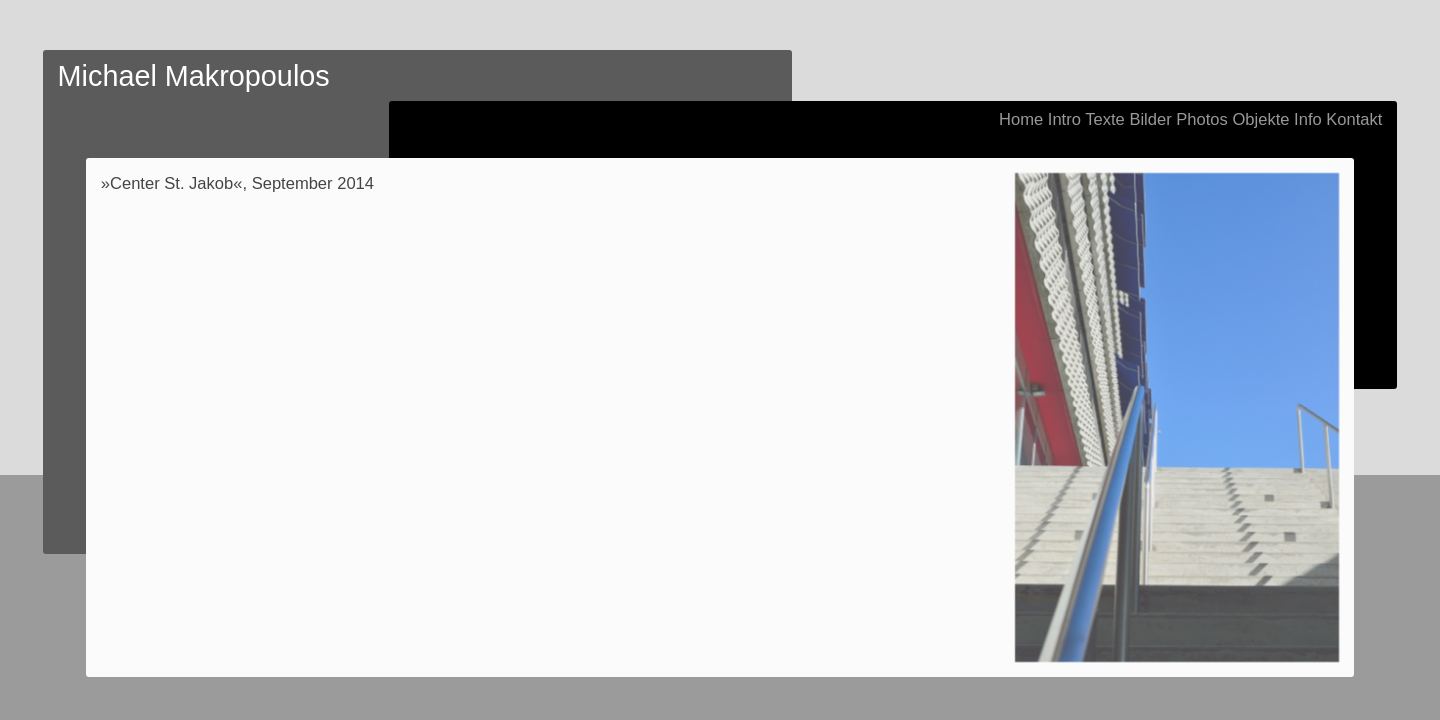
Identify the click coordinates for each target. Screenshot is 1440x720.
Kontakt (1354, 119)
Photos (1202, 119)
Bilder (1150, 119)
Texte (1105, 119)
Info (1308, 119)
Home (1021, 119)
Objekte (1260, 119)
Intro (1064, 119)
